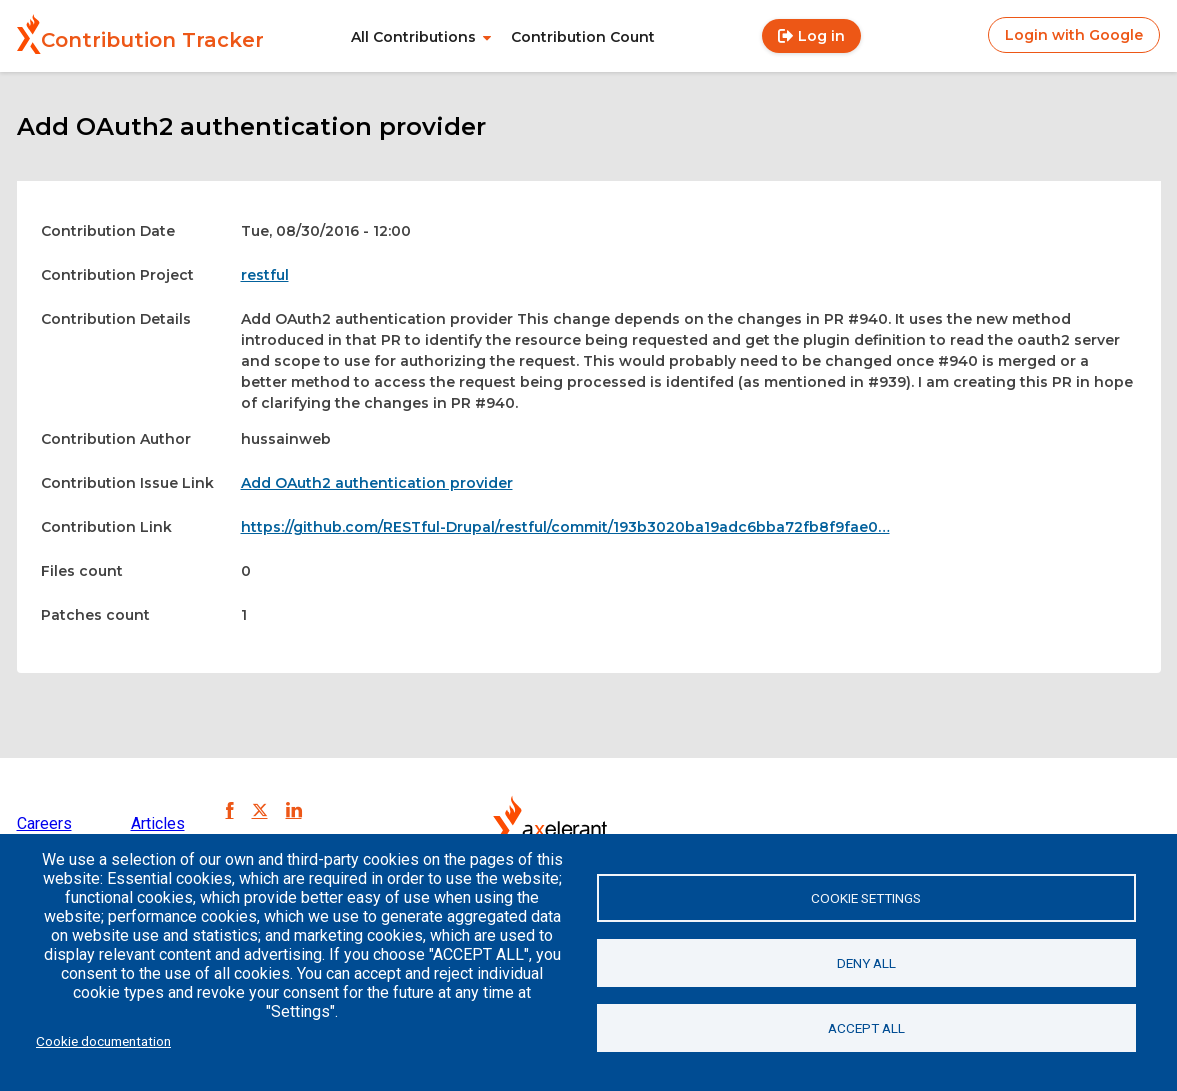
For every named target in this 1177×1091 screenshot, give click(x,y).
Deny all (866, 963)
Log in (821, 36)
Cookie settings (866, 898)
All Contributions (413, 37)
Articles (158, 823)
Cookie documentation (103, 1041)
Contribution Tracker (152, 40)
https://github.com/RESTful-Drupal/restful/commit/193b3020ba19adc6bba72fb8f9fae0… (565, 527)
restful (265, 275)
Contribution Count (583, 37)
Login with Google (1074, 35)
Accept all (866, 1028)
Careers (44, 823)
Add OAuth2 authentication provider (377, 483)
